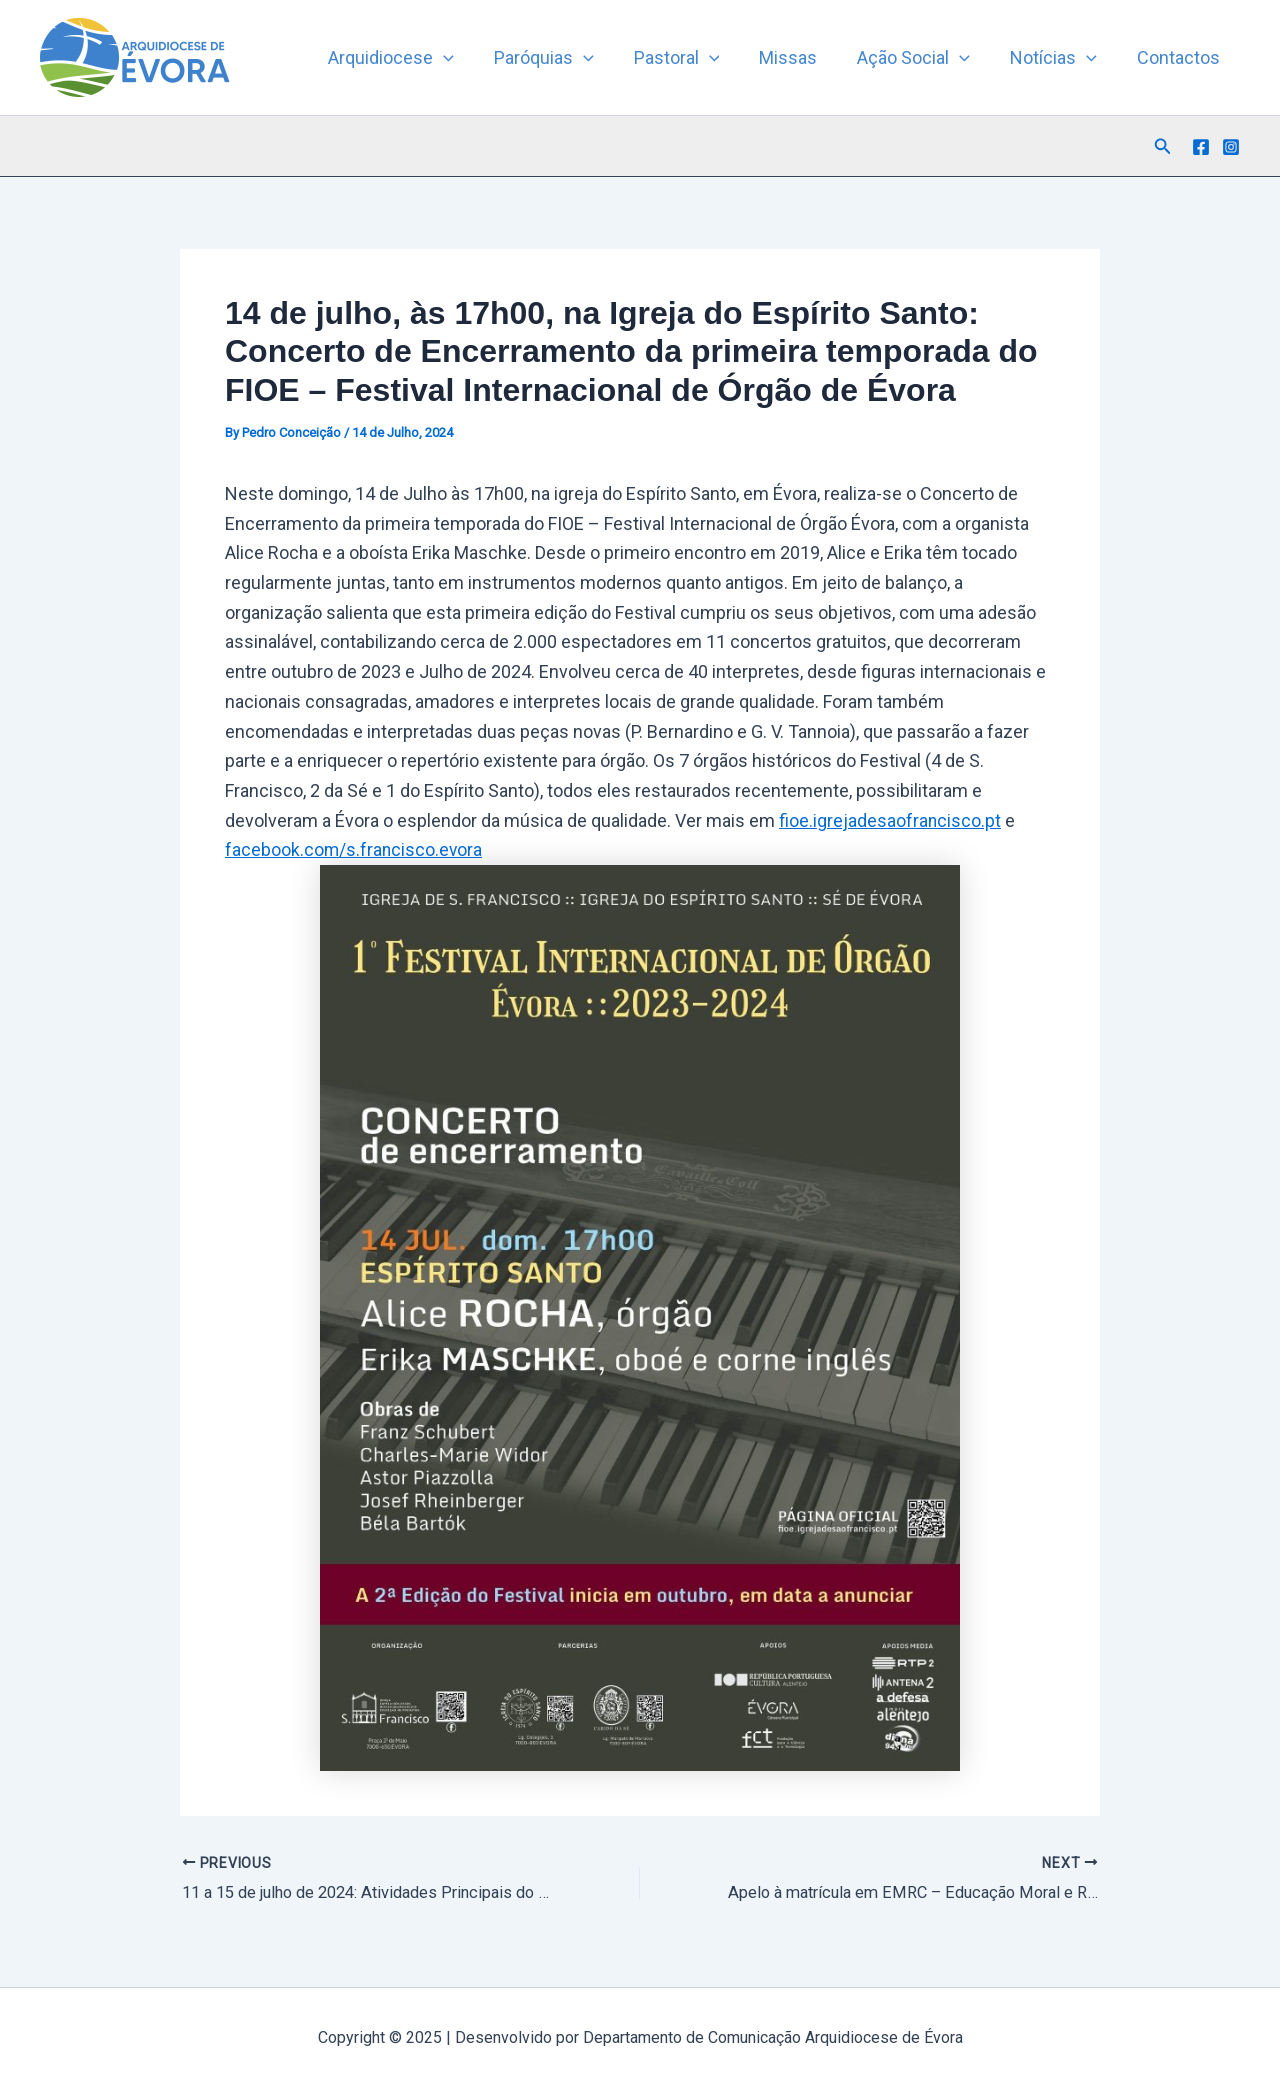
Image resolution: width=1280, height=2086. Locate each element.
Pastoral (695, 58)
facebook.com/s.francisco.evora (355, 849)
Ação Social (923, 58)
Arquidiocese (417, 58)
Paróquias (566, 58)
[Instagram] (1231, 147)
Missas (802, 57)
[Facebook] (1201, 147)
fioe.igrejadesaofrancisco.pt (890, 820)
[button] (469, 58)
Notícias (1059, 58)
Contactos (1180, 57)
